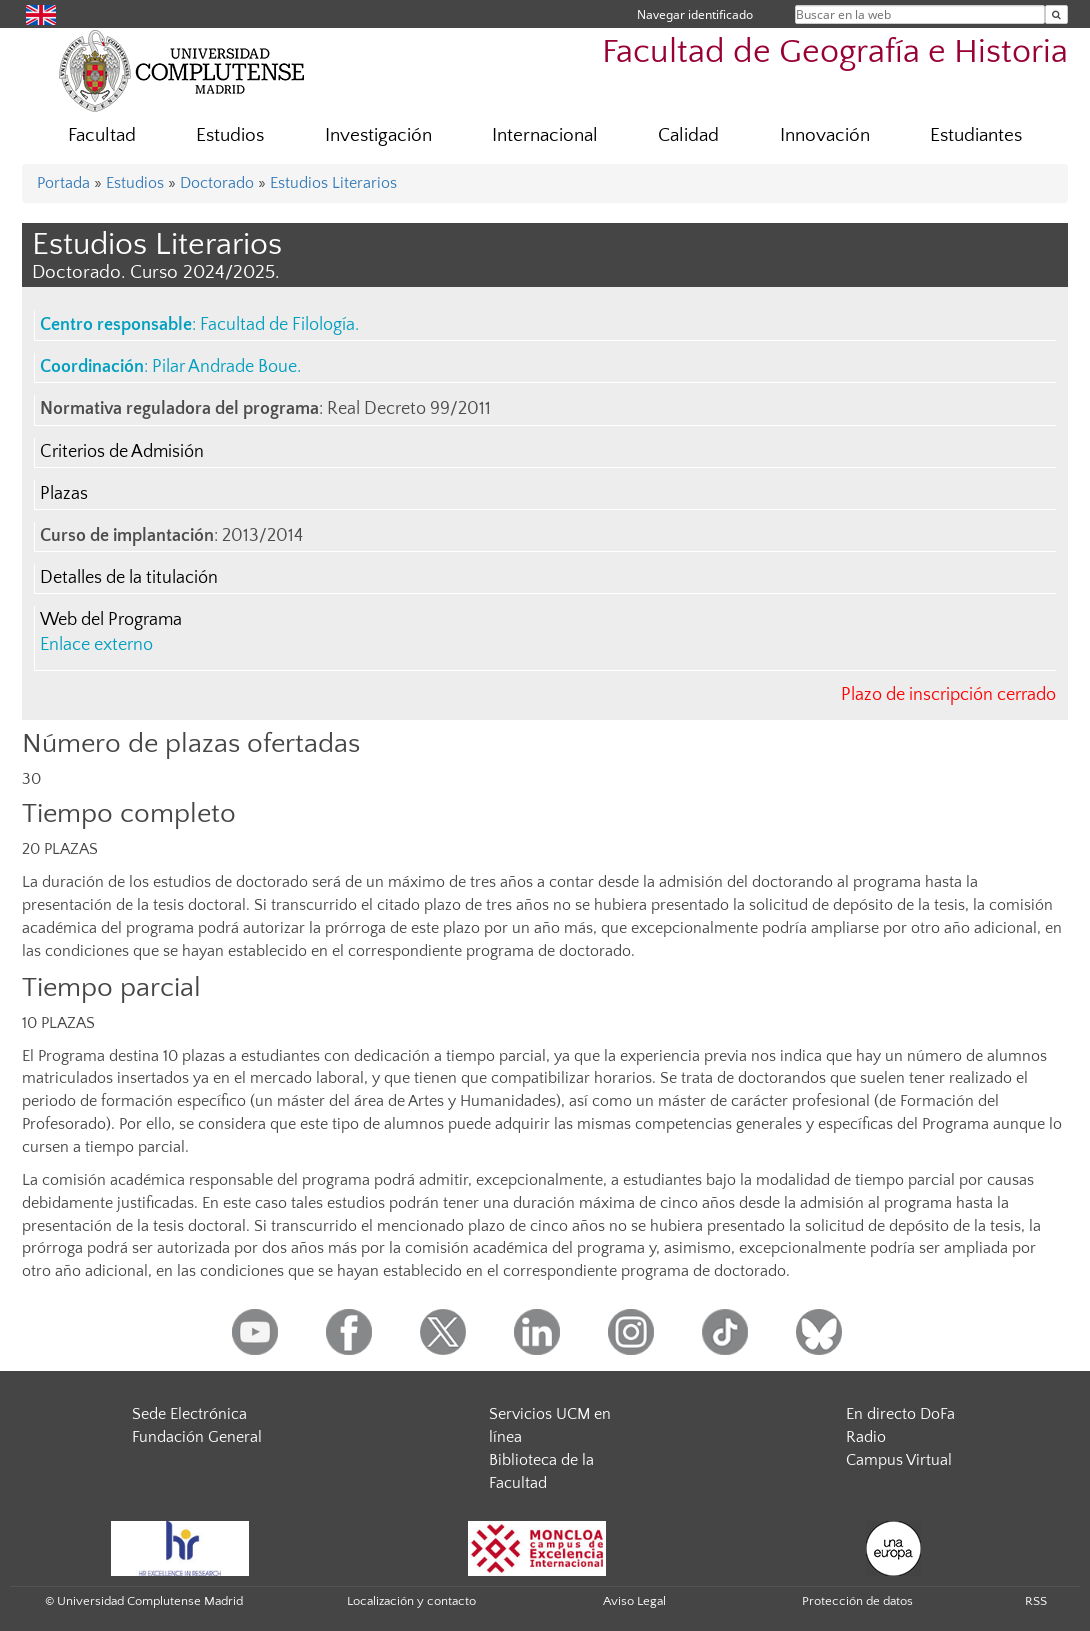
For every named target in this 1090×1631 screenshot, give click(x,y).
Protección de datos (857, 1601)
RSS (1036, 1601)
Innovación (825, 135)
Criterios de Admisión (122, 452)
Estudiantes (976, 135)
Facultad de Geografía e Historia (835, 52)
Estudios (230, 135)
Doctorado (217, 183)
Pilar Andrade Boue (224, 367)
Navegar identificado (695, 14)
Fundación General (197, 1437)
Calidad (688, 135)
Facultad (102, 135)
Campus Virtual (899, 1460)
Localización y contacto (411, 1601)
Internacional (545, 135)
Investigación (378, 135)
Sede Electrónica (189, 1414)
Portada (63, 183)
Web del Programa (111, 620)
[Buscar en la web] (1056, 14)
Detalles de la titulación (129, 578)
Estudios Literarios (333, 183)
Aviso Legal (634, 1601)
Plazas (64, 494)
